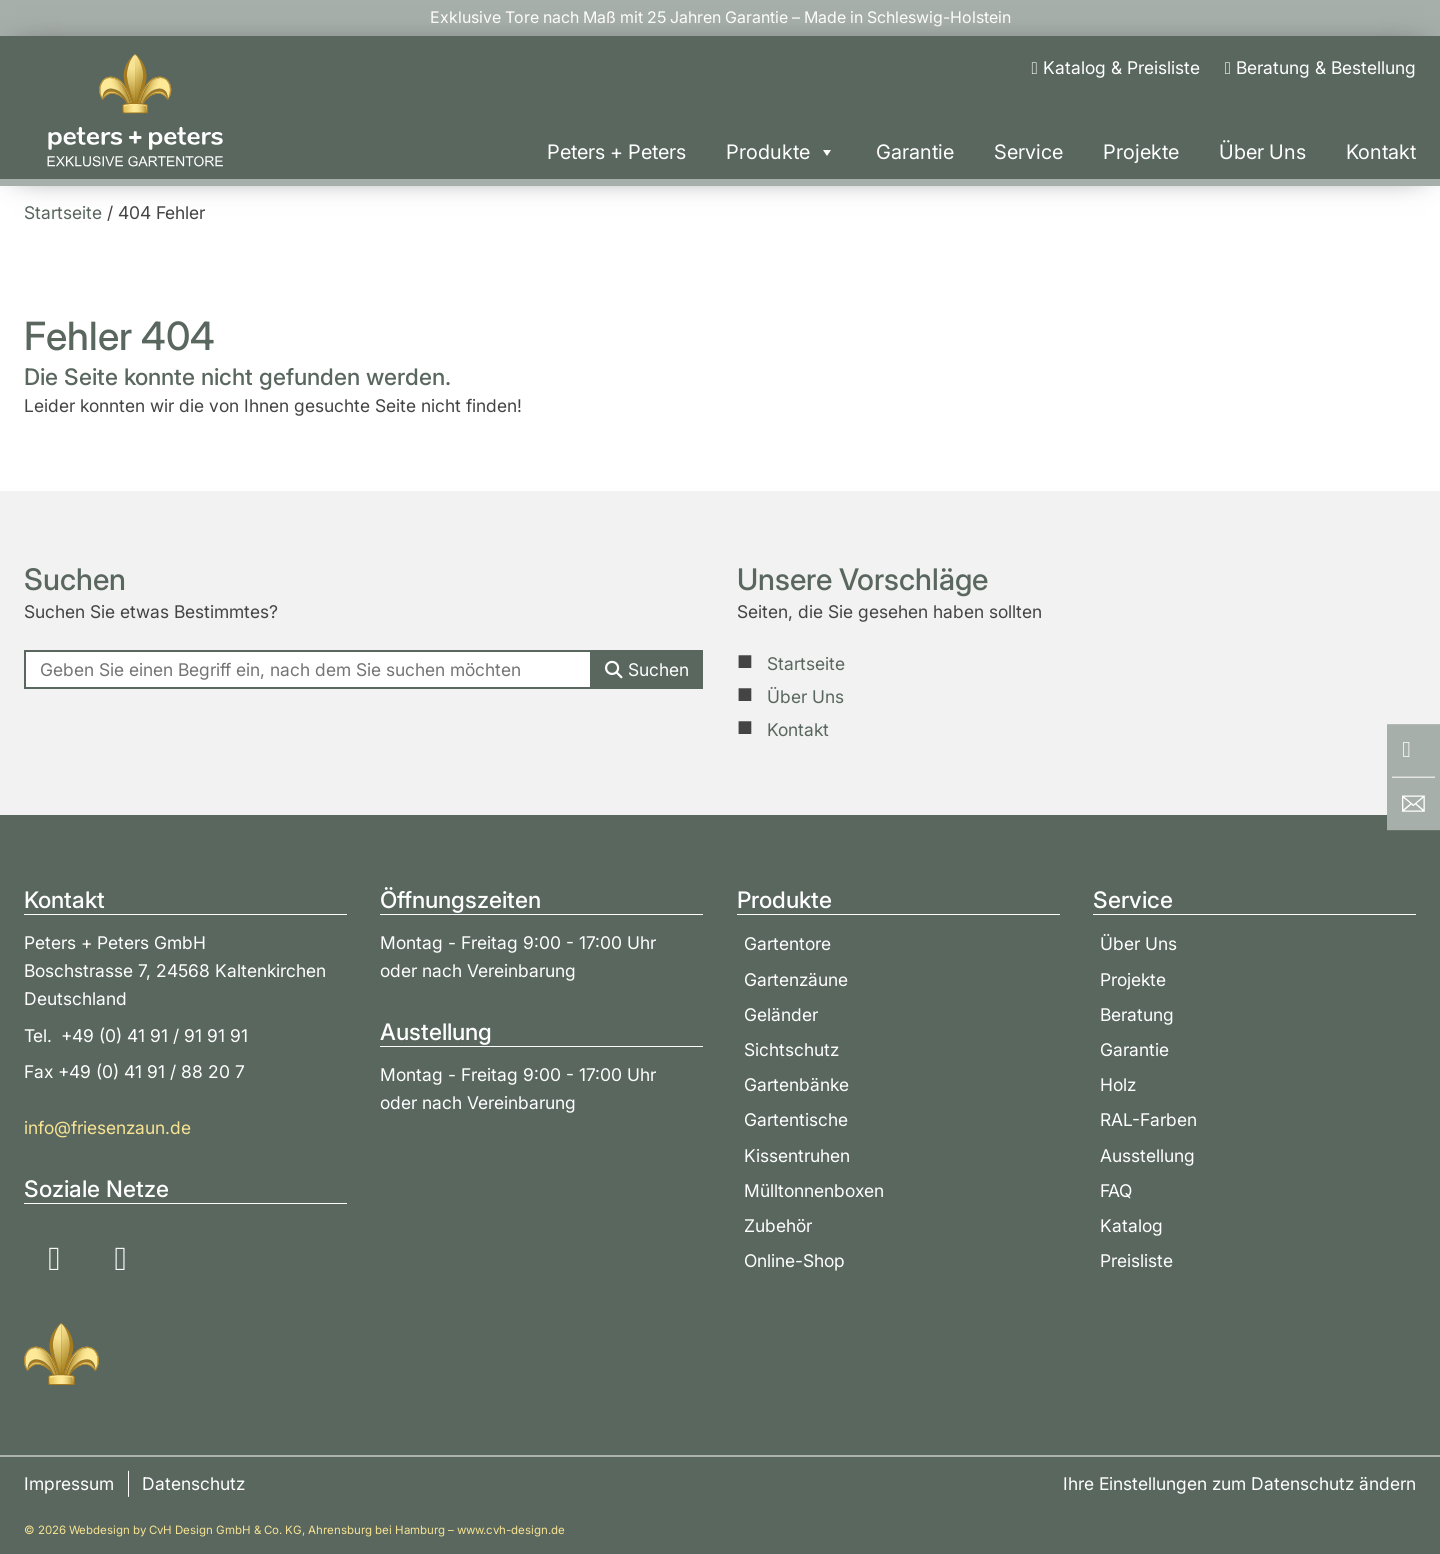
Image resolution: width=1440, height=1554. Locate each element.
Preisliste (1136, 1260)
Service (1028, 152)
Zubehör (778, 1225)
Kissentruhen (797, 1155)
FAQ (1116, 1190)
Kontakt (1381, 152)
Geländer (781, 1014)
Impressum (69, 1483)
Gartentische (796, 1119)
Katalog (1131, 1225)
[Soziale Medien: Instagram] (54, 1258)
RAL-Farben (1148, 1119)
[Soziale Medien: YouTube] (120, 1258)
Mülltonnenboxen (814, 1190)
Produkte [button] (781, 152)
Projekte (1141, 152)
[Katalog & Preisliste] (1115, 68)
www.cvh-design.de (511, 1530)
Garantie (915, 152)
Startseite (806, 663)
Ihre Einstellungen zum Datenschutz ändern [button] (1239, 1483)
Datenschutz (193, 1483)
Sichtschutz (791, 1049)
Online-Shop (794, 1260)
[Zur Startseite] (135, 111)
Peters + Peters (616, 152)
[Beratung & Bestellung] (1320, 68)
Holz (1118, 1084)
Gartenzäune (796, 979)
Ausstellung (1147, 1155)
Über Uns (1262, 152)
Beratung (1137, 1014)
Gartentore (787, 943)
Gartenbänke (796, 1084)
